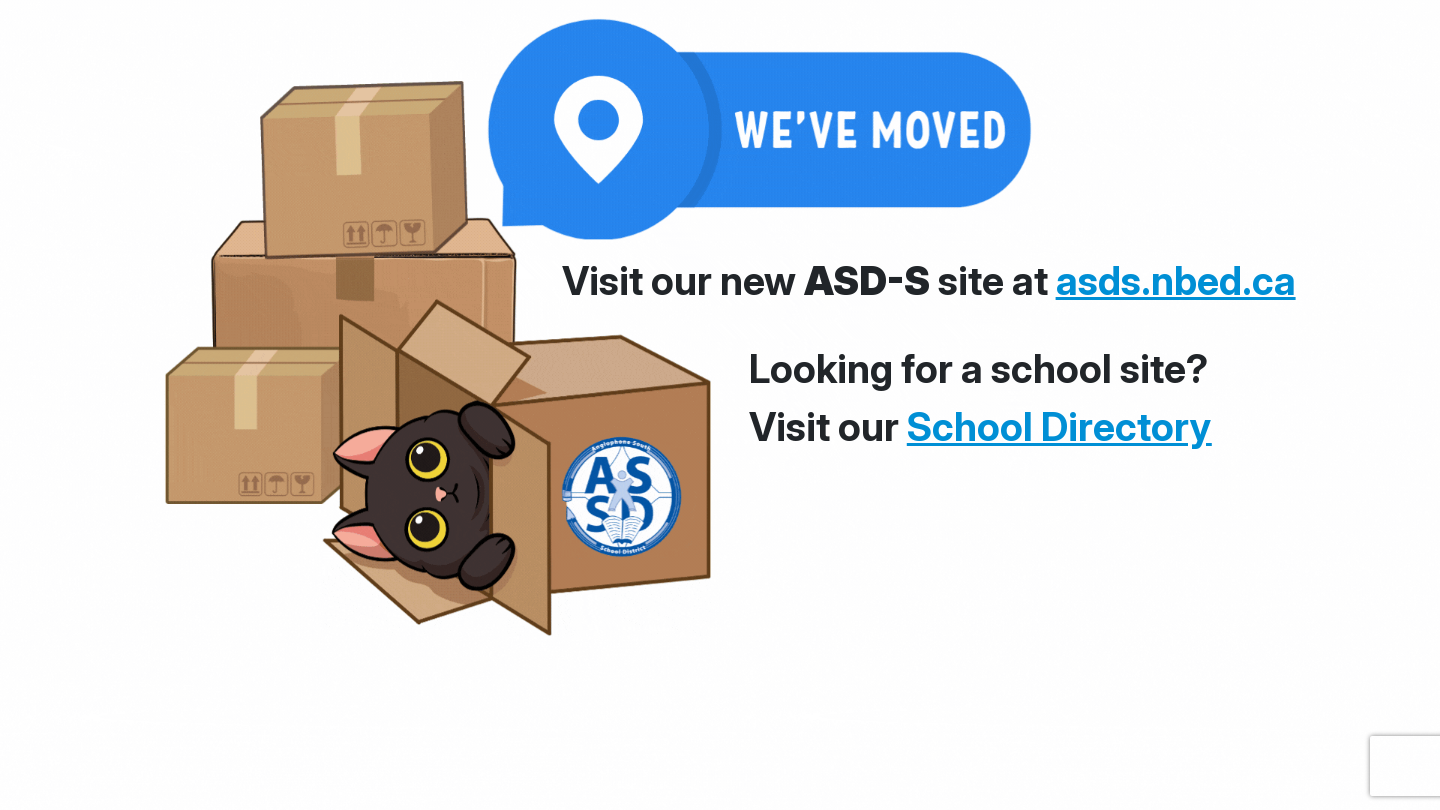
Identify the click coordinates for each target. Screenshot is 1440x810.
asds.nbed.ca (1176, 280)
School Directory (1059, 426)
